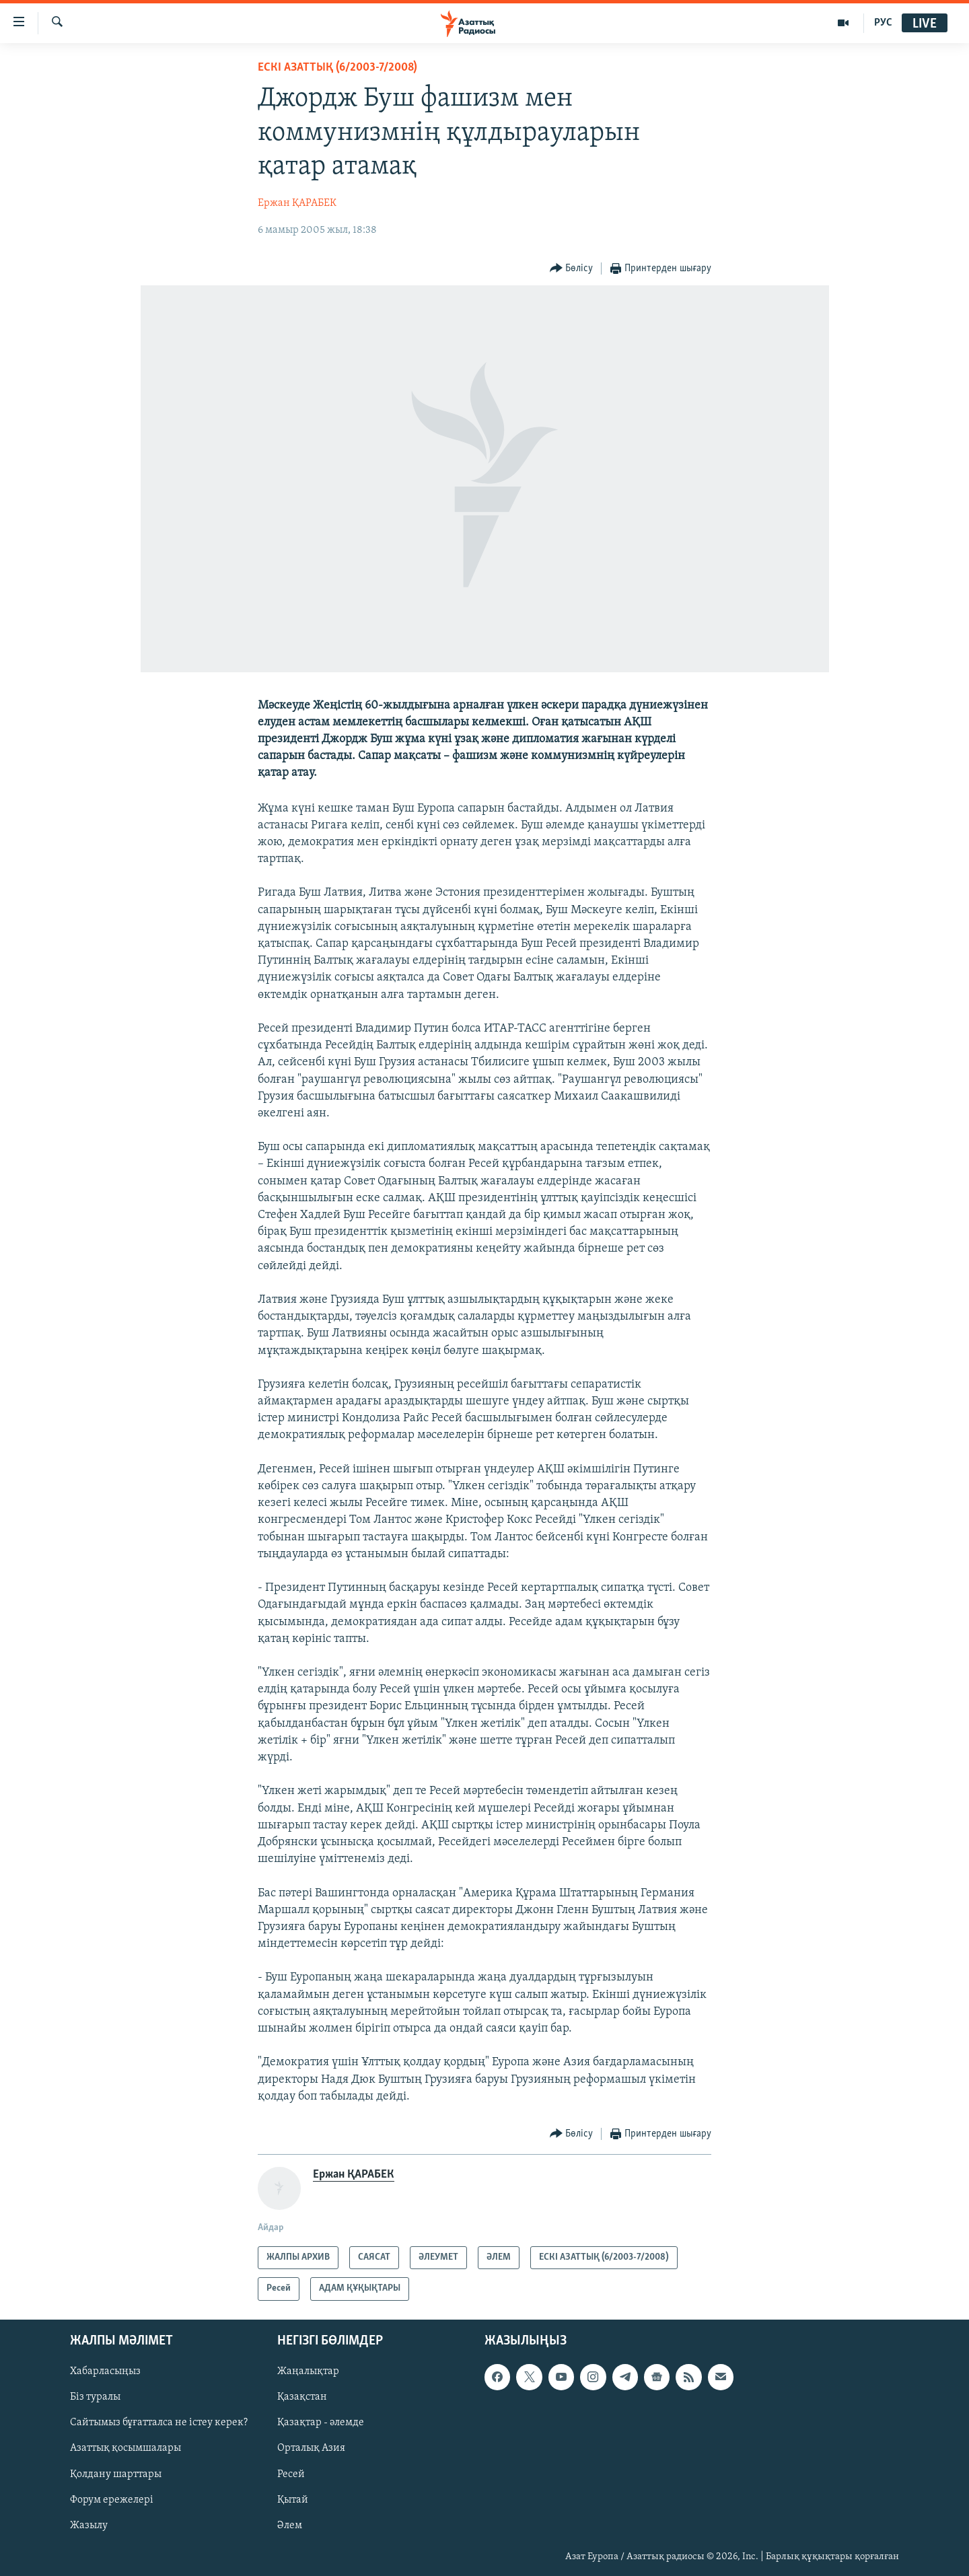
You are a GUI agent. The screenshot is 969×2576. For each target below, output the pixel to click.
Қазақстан (302, 2397)
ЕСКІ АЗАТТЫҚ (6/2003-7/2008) (337, 67)
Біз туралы (95, 2397)
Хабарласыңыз (105, 2371)
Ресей (291, 2473)
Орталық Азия (311, 2448)
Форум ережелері (111, 2499)
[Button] (572, 269)
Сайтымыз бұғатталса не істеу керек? (159, 2422)
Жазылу (89, 2524)
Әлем (289, 2524)
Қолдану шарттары (116, 2473)
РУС (883, 22)
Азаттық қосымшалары (125, 2448)
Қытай (292, 2499)
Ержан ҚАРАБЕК (297, 203)
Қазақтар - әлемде (320, 2422)
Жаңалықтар (308, 2371)
